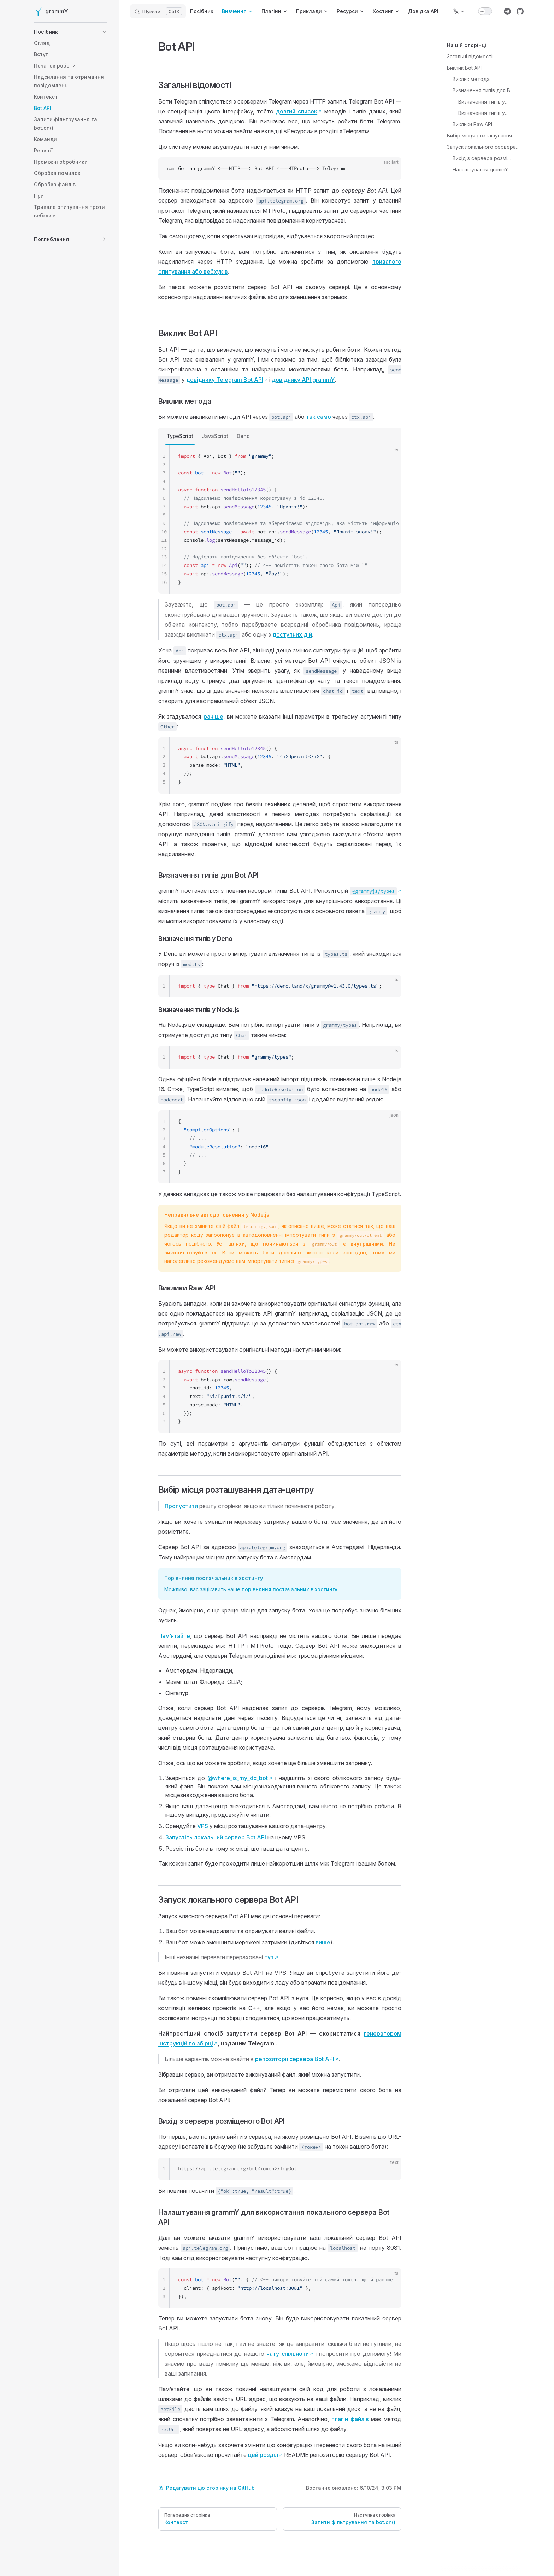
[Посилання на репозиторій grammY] (520, 11)
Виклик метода (471, 79)
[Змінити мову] (459, 11)
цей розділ (263, 2454)
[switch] (485, 11)
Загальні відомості (470, 56)
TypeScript (180, 436)
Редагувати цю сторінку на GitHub (206, 2488)
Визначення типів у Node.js (483, 113)
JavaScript (215, 436)
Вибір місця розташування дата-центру (483, 136)
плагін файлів (350, 2419)
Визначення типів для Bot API (483, 90)
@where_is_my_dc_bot (237, 1777)
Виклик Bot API (464, 68)
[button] (70, 31)
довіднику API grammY (303, 379)
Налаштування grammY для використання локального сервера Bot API (483, 169)
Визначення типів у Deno (483, 102)
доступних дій (292, 634)
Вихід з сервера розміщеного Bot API (483, 158)
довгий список (296, 111)
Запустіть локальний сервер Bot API (215, 1837)
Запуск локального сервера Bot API (483, 147)
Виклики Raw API (472, 124)
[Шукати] (158, 11)
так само (318, 416)
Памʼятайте (174, 1635)
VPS (202, 1825)
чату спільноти (287, 2353)
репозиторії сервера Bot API (294, 2058)
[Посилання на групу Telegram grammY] (507, 11)
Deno (243, 436)
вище (323, 1942)
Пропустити (181, 1506)
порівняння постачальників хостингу (289, 1589)
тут (269, 1957)
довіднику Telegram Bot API (224, 379)
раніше (213, 716)
